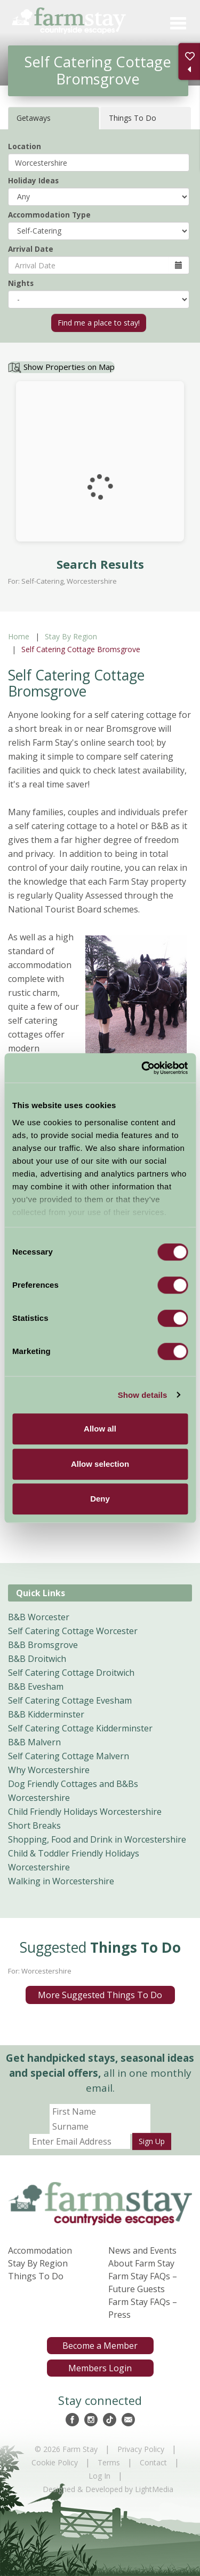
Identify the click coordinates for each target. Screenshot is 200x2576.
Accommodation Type (49, 215)
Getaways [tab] (34, 118)
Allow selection (100, 1463)
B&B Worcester (38, 1617)
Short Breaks (34, 1825)
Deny (100, 1498)
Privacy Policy (140, 2449)
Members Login (100, 2368)
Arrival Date (30, 249)
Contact (153, 2462)
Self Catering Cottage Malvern (68, 1756)
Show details (142, 1394)
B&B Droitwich (37, 1659)
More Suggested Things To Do (100, 1995)
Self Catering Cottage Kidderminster (80, 1728)
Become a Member (100, 2345)
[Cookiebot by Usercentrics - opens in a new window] (142, 1068)
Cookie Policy (54, 2462)
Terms (109, 2462)
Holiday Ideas (33, 180)
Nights (21, 283)
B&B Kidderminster (46, 1714)
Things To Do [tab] (132, 118)
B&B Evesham (35, 1686)
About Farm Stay (141, 2263)
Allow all (100, 1428)
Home (18, 636)
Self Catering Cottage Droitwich (71, 1672)
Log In (99, 2476)
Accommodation (40, 2250)
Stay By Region (71, 636)
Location (24, 146)
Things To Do (35, 2276)
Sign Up (152, 2141)
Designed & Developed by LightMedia (108, 2489)
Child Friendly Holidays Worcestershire (85, 1811)
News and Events (142, 2250)
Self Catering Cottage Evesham (70, 1700)
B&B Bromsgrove (43, 1645)
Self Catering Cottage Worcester (73, 1631)
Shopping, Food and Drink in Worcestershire (97, 1839)
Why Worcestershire (49, 1770)
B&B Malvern (34, 1742)
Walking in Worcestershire (61, 1881)
